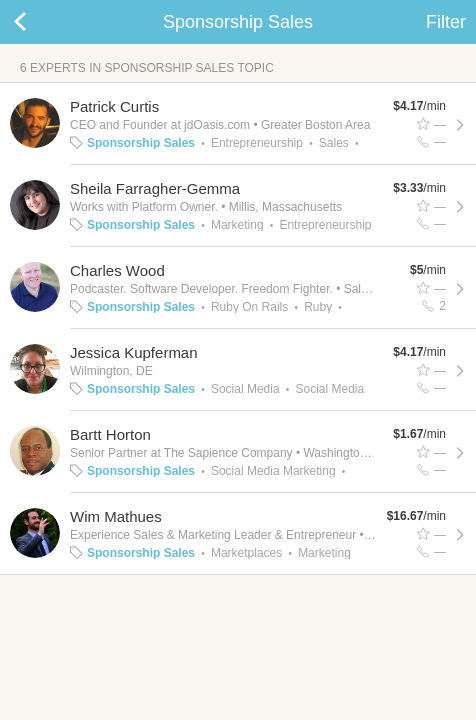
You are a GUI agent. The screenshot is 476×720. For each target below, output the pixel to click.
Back (40, 22)
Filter (446, 22)
